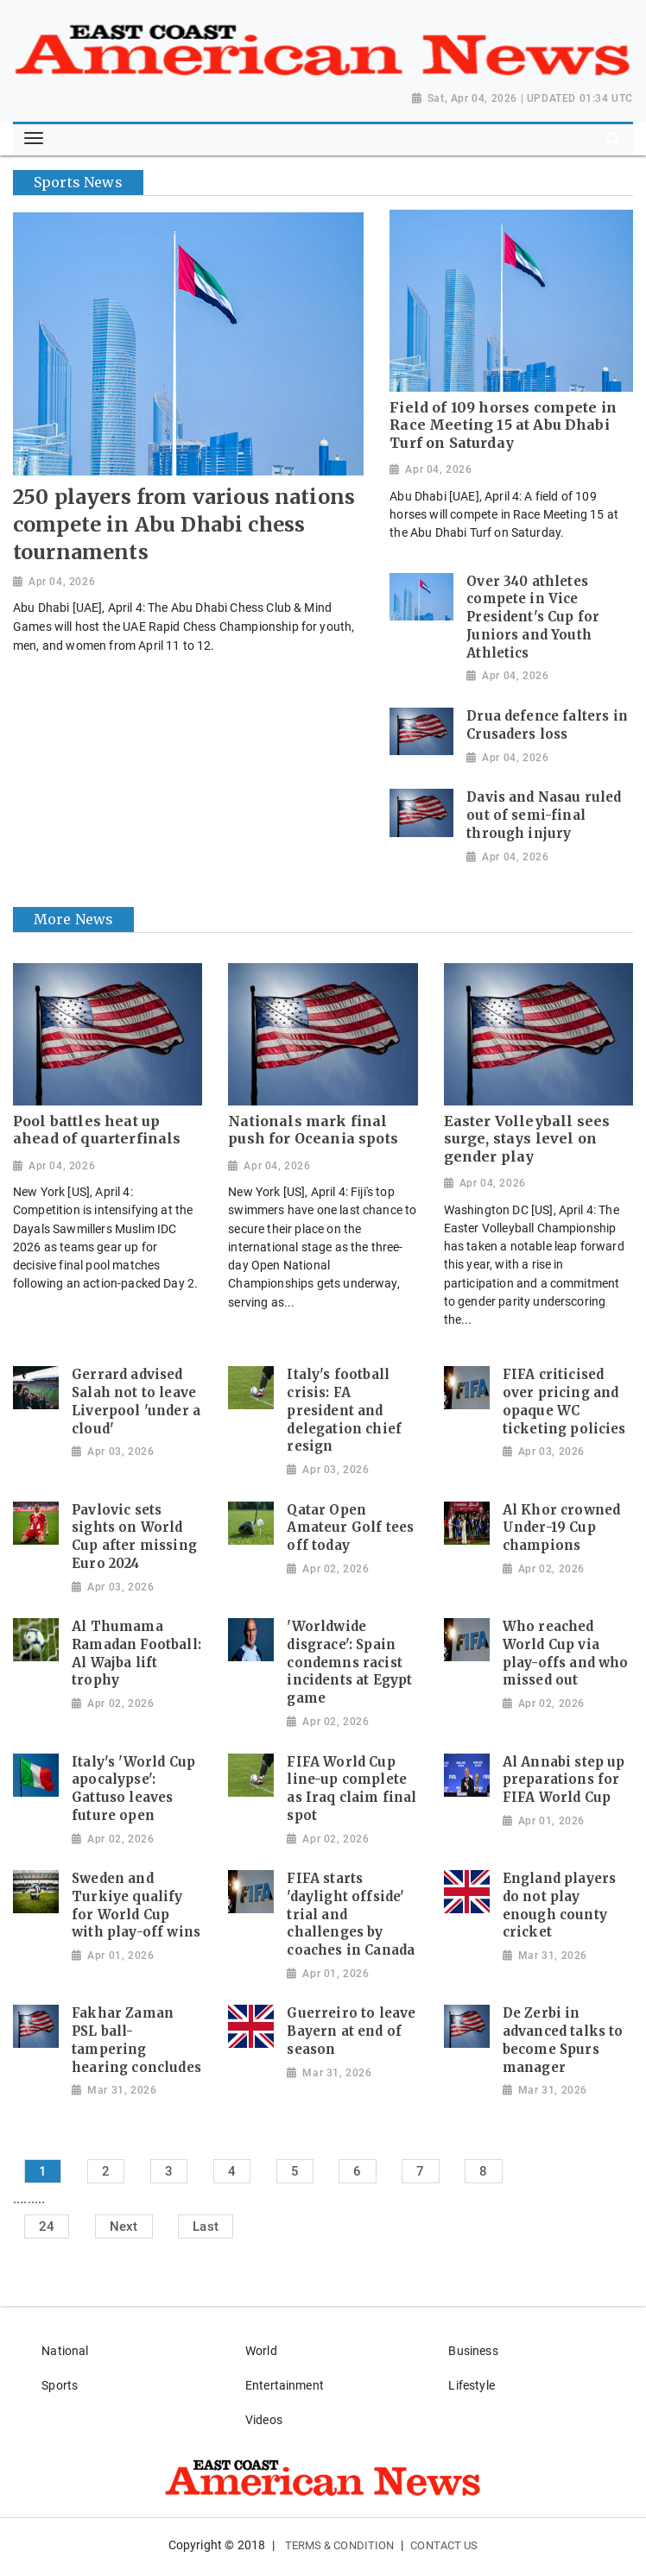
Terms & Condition (340, 2545)
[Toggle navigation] (33, 139)
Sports (59, 2385)
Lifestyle (471, 2385)
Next (124, 2226)
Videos (263, 2420)
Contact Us (444, 2545)
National (64, 2351)
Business (472, 2351)
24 (46, 2226)
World (261, 2351)
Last (205, 2226)
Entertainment (284, 2385)
